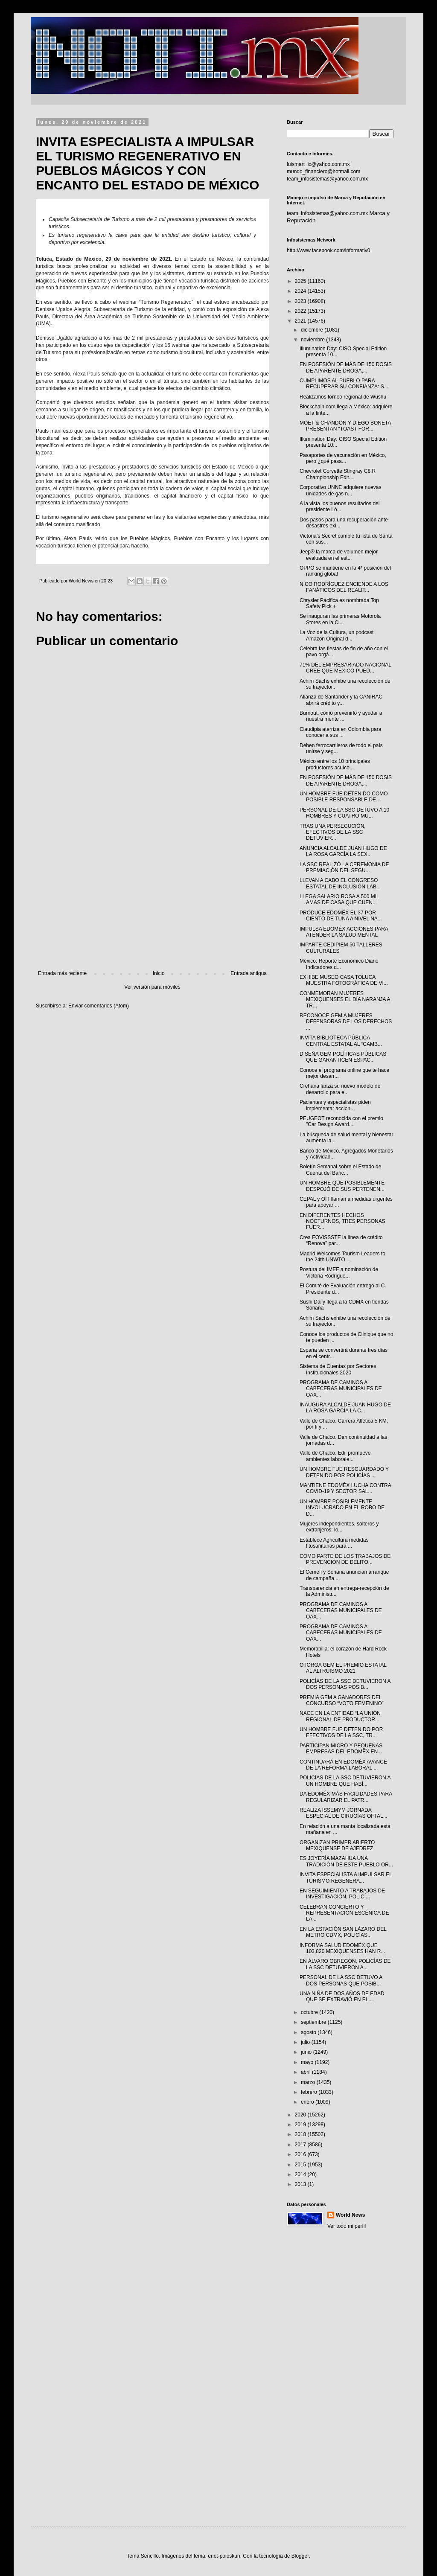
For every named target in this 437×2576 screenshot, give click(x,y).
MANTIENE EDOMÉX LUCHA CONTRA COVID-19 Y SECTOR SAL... (345, 1488)
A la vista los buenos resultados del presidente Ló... (339, 506)
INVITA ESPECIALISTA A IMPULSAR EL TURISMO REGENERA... (346, 1877)
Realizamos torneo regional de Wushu (343, 397)
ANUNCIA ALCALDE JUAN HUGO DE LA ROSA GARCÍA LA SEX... (343, 851)
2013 (301, 2184)
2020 (301, 2115)
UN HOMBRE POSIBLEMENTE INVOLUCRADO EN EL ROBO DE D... (342, 1508)
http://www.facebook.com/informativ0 (328, 250)
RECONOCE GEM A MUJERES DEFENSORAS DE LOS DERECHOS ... (346, 1022)
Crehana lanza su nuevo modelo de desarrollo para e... (340, 1089)
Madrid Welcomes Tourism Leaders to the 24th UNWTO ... (342, 1257)
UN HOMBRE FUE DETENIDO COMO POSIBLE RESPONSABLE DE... (344, 797)
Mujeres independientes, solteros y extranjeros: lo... (339, 1527)
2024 (301, 291)
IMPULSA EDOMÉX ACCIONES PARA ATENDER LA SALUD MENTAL (344, 932)
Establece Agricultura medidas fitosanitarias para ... (334, 1543)
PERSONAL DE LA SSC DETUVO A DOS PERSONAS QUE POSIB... (341, 1980)
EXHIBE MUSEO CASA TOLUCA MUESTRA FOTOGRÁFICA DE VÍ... (344, 980)
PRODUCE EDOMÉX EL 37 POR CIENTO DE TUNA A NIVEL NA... (341, 916)
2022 (301, 311)
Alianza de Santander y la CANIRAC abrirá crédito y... (341, 700)
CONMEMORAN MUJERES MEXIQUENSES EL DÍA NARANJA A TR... (345, 999)
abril (306, 2072)
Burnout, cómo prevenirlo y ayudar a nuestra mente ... (341, 716)
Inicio (159, 973)
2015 (301, 2165)
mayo (308, 2062)
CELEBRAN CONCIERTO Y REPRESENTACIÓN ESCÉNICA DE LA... (344, 1913)
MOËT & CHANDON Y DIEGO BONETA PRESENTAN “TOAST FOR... (345, 426)
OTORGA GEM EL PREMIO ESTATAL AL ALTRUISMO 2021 (343, 1668)
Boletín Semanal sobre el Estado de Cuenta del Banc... (340, 1170)
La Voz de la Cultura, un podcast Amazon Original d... (336, 635)
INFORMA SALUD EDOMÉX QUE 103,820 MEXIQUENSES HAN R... (342, 1948)
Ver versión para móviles (152, 987)
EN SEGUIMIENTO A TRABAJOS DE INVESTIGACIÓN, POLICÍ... (342, 1894)
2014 (301, 2174)
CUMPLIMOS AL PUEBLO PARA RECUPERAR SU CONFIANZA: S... (344, 384)
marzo (309, 2082)
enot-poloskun (224, 2556)
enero (308, 2102)
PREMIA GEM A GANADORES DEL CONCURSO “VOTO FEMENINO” (342, 1700)
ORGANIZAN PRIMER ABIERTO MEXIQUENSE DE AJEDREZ (337, 1845)
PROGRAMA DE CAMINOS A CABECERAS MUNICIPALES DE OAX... (341, 1389)
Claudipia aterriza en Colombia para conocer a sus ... (340, 732)
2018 (301, 2134)
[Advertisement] (152, 900)
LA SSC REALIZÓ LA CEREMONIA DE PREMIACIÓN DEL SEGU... (344, 867)
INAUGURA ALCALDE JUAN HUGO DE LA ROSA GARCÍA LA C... (345, 1408)
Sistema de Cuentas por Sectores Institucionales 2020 (338, 1369)
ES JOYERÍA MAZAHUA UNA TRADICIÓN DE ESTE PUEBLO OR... (346, 1861)
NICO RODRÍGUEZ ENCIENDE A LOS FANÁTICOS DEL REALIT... (344, 587)
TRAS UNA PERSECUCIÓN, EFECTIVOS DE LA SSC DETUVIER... (333, 832)
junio (307, 2052)
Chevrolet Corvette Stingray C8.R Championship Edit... (338, 474)
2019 (301, 2125)
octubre (310, 2012)
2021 (301, 321)
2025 (301, 281)
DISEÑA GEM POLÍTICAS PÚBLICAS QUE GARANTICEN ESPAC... (343, 1057)
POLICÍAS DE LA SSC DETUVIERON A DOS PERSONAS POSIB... (345, 1684)
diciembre (312, 330)
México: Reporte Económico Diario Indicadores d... (339, 964)
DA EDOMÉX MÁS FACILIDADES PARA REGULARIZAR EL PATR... (346, 1797)
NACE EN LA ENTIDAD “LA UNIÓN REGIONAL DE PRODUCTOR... (340, 1716)
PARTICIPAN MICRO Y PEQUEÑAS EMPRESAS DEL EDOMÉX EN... (341, 1749)
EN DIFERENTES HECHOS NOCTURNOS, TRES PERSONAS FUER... (342, 1221)
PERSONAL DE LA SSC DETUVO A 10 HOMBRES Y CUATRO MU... (344, 813)
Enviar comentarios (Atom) (98, 1006)
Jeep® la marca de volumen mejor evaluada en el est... (339, 555)
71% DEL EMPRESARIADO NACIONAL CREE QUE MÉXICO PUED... (345, 668)
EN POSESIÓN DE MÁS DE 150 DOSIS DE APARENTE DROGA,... (346, 367)
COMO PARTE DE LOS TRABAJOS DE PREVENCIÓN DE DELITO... (345, 1559)
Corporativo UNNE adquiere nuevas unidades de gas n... (340, 490)
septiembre (314, 2022)
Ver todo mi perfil (346, 2226)
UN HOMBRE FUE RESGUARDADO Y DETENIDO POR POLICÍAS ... (344, 1472)
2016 (301, 2154)
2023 (301, 301)
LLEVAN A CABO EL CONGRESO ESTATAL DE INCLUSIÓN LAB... (340, 883)
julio (306, 2042)
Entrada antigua (248, 973)
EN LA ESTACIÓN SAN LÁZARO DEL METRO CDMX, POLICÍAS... (343, 1932)
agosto (309, 2032)
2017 (301, 2145)
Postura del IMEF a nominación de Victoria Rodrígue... (339, 1272)
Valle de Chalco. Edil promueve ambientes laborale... (335, 1456)
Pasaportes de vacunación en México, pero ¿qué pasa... (343, 458)
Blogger (300, 2556)
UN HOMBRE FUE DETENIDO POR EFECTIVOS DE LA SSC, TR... (341, 1732)
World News (350, 2215)
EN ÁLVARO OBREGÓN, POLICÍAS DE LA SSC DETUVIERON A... (345, 1964)
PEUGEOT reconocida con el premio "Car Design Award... (341, 1121)
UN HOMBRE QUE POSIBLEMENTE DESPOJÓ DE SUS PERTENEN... (342, 1186)
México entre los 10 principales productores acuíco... (335, 764)
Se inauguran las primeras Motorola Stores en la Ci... (340, 619)
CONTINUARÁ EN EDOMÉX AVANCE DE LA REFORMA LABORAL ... (343, 1765)
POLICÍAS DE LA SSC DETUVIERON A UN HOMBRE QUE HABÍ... (345, 1781)
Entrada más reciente (62, 973)
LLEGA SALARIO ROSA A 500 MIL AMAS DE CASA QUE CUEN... (339, 899)
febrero (309, 2092)
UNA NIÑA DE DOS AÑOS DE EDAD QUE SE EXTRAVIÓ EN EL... (342, 1997)
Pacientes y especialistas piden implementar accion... (335, 1105)
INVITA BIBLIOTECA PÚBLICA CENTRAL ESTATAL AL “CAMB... (341, 1041)
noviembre (313, 340)
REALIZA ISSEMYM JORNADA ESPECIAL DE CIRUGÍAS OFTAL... (343, 1813)
